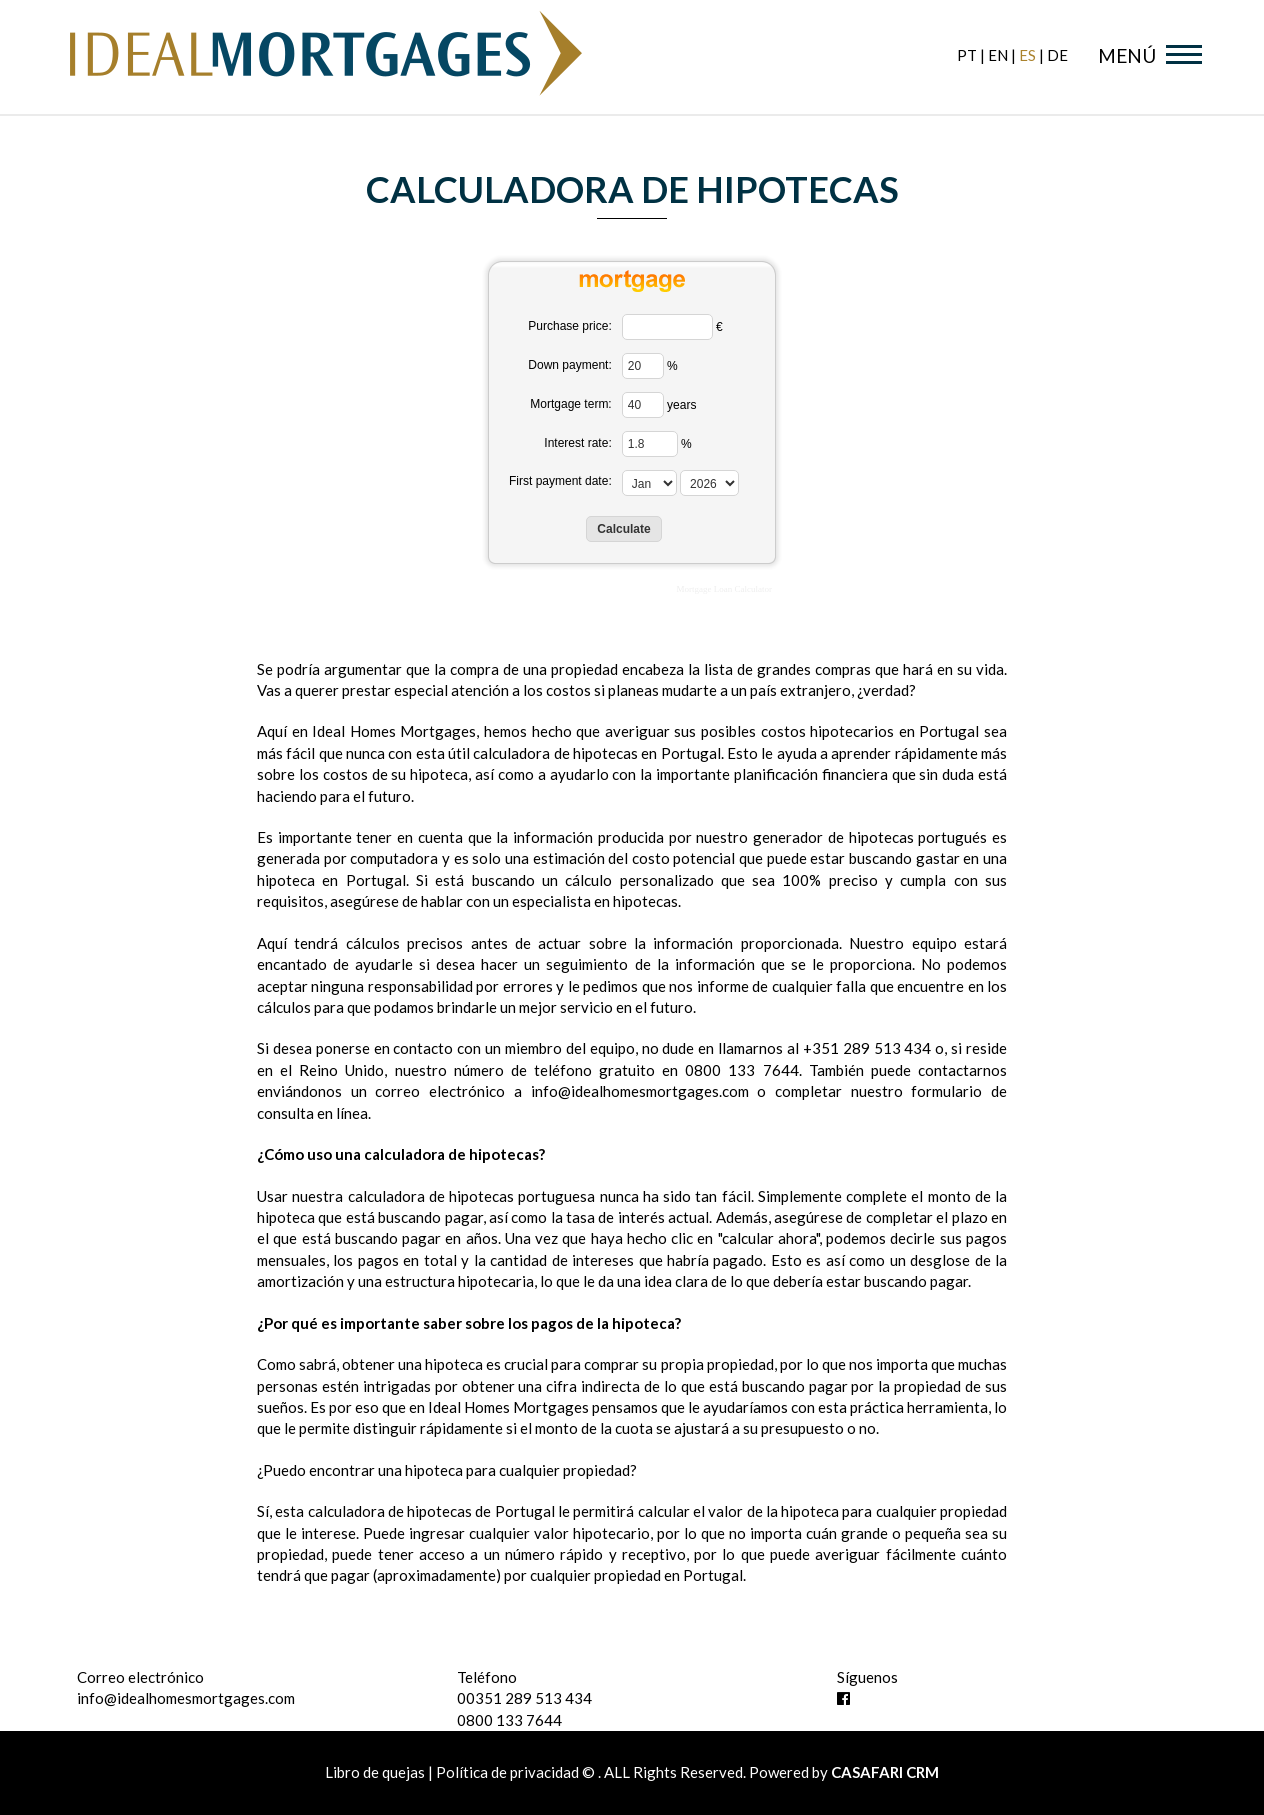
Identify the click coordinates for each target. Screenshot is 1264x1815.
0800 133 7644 (509, 1720)
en (998, 55)
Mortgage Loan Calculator (724, 589)
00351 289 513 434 (524, 1698)
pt (967, 55)
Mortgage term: (570, 404)
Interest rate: (577, 443)
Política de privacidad (507, 1772)
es (1027, 55)
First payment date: (560, 481)
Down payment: (569, 365)
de (1057, 55)
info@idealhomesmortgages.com (186, 1698)
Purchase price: (569, 326)
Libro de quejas (376, 1772)
